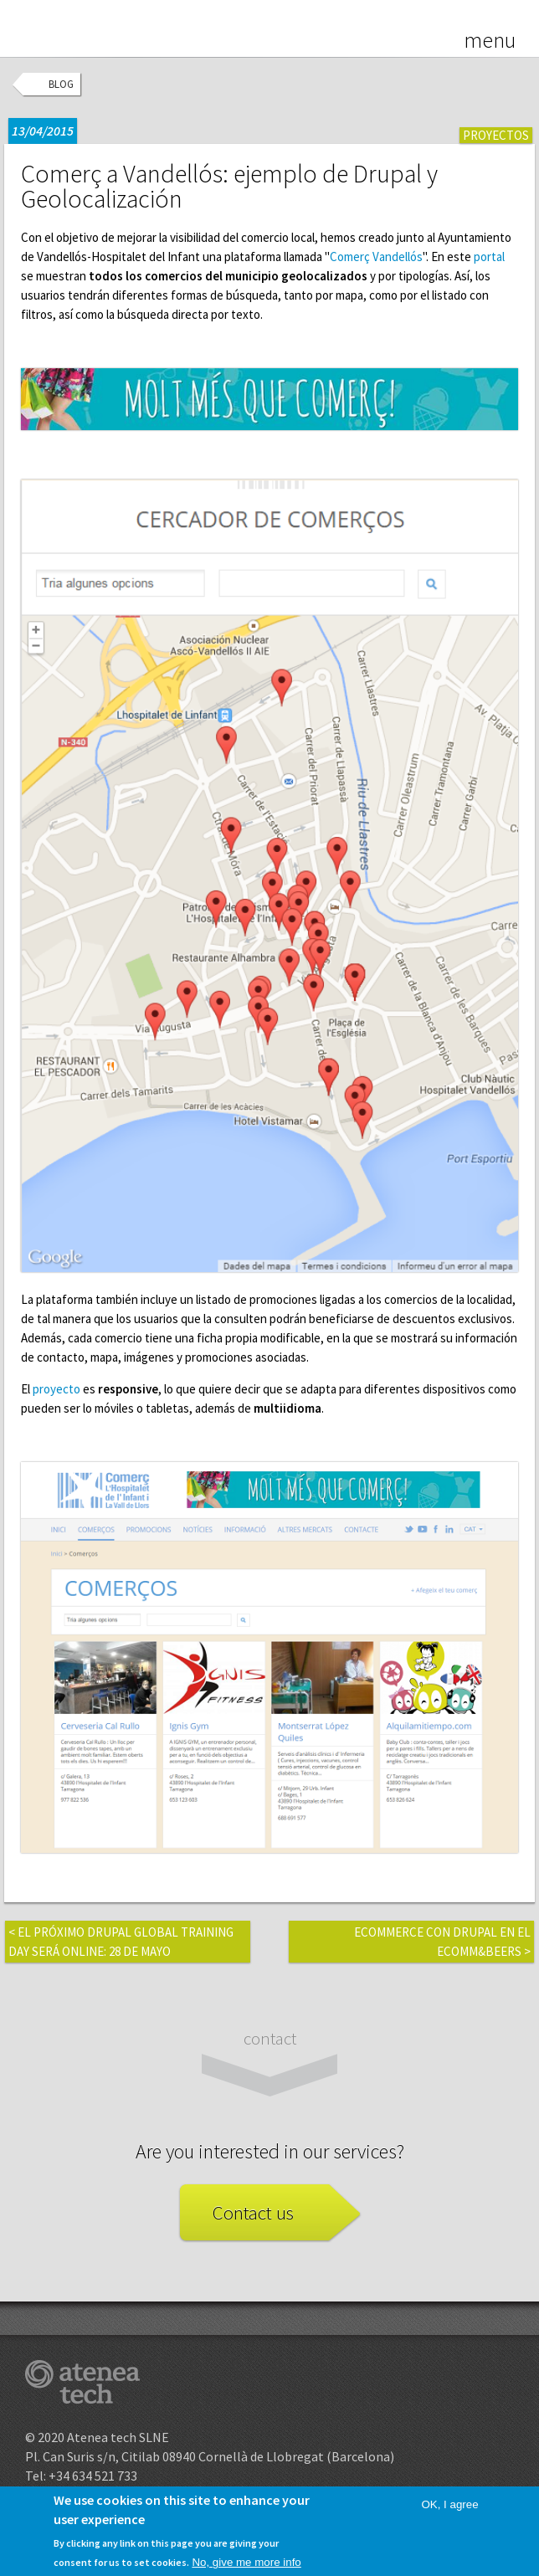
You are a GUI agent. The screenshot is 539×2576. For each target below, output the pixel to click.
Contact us (253, 2212)
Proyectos (496, 135)
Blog (61, 84)
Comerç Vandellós (376, 256)
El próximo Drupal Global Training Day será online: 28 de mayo (121, 1941)
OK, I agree (449, 2512)
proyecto (56, 1389)
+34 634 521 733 (93, 2475)
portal (489, 256)
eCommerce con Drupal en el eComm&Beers (442, 1941)
